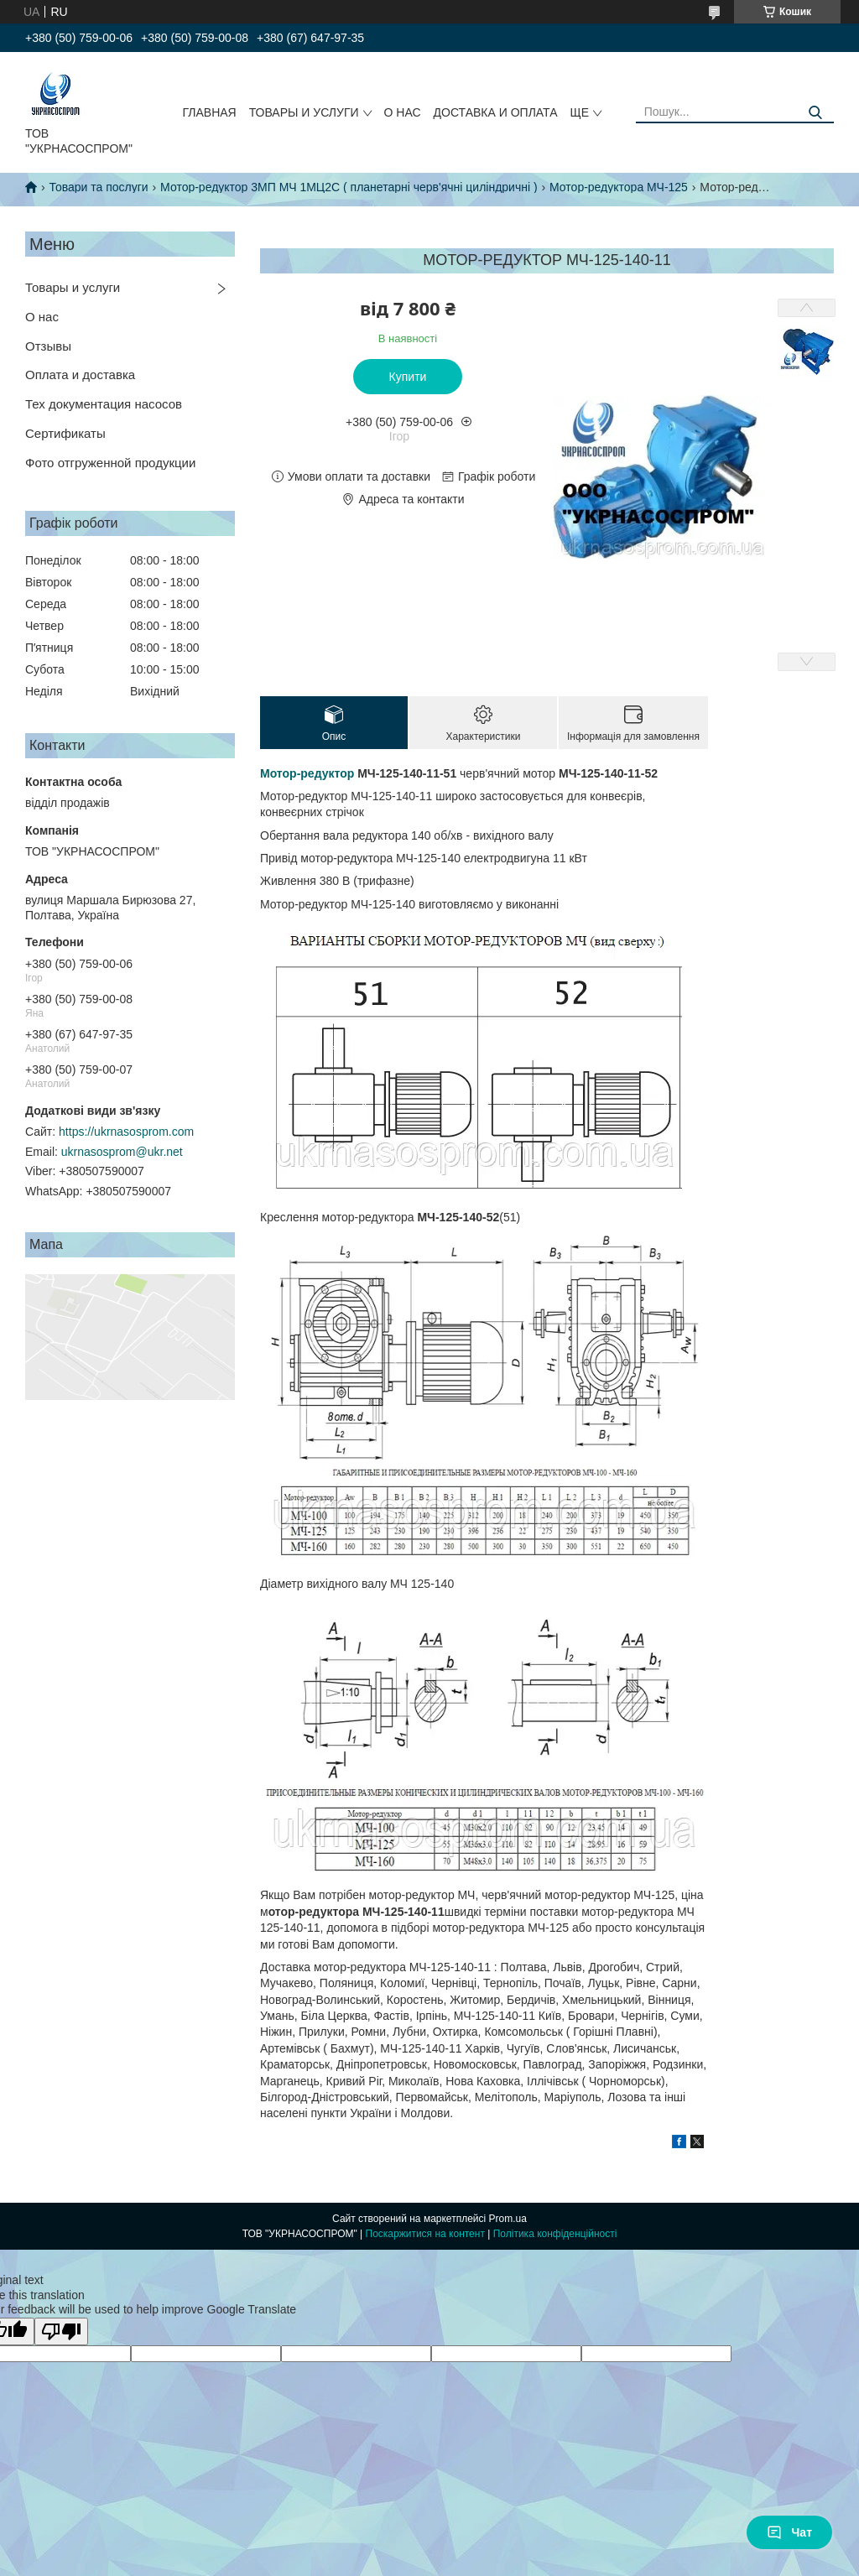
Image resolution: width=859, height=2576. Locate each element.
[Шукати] (815, 112)
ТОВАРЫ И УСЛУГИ (304, 112)
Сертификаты (65, 433)
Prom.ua (508, 2219)
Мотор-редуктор (307, 773)
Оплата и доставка (80, 374)
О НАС (402, 112)
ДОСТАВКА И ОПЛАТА (496, 112)
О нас (42, 317)
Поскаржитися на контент (425, 2234)
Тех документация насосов (103, 404)
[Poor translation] (61, 2331)
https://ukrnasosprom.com (126, 1131)
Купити (408, 376)
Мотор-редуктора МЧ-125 (618, 187)
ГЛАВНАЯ (209, 112)
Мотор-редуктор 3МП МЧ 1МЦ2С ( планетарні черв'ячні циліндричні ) (349, 187)
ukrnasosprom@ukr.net (122, 1151)
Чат (789, 2532)
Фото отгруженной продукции (110, 462)
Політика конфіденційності (555, 2234)
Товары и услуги (72, 287)
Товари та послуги (98, 187)
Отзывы (48, 346)
